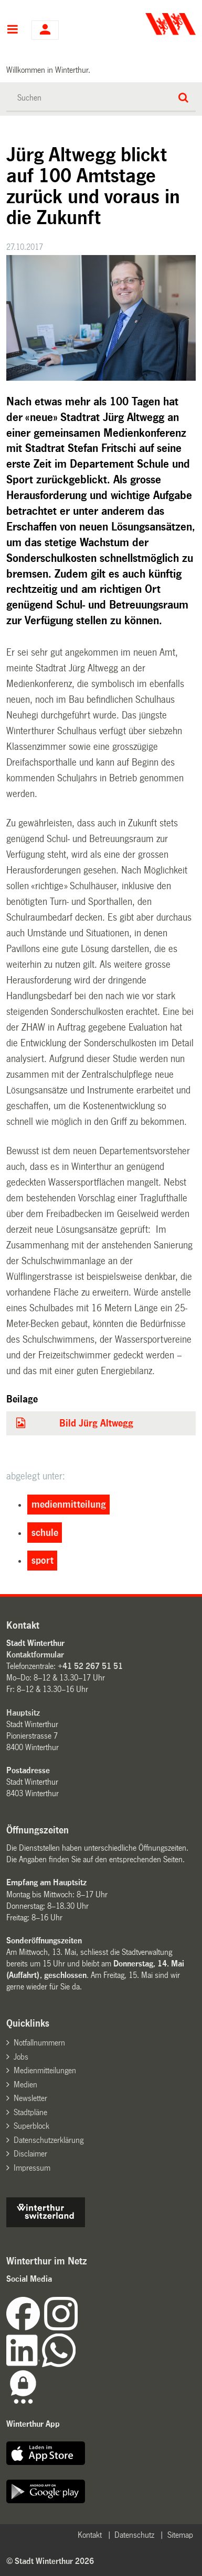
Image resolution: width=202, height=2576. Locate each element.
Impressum (32, 2167)
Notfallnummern (39, 2042)
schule (44, 1533)
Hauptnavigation (12, 30)
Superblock (31, 2125)
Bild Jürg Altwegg (96, 1423)
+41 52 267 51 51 (90, 1666)
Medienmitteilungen (45, 2070)
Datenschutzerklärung (48, 2140)
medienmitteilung (68, 1504)
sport (42, 1560)
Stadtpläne (30, 2112)
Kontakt (90, 2534)
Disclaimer (30, 2153)
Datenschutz (134, 2534)
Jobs (21, 2056)
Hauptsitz (23, 1712)
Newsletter (30, 2098)
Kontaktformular (35, 1654)
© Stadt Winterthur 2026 (50, 2561)
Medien (25, 2084)
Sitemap (180, 2534)
